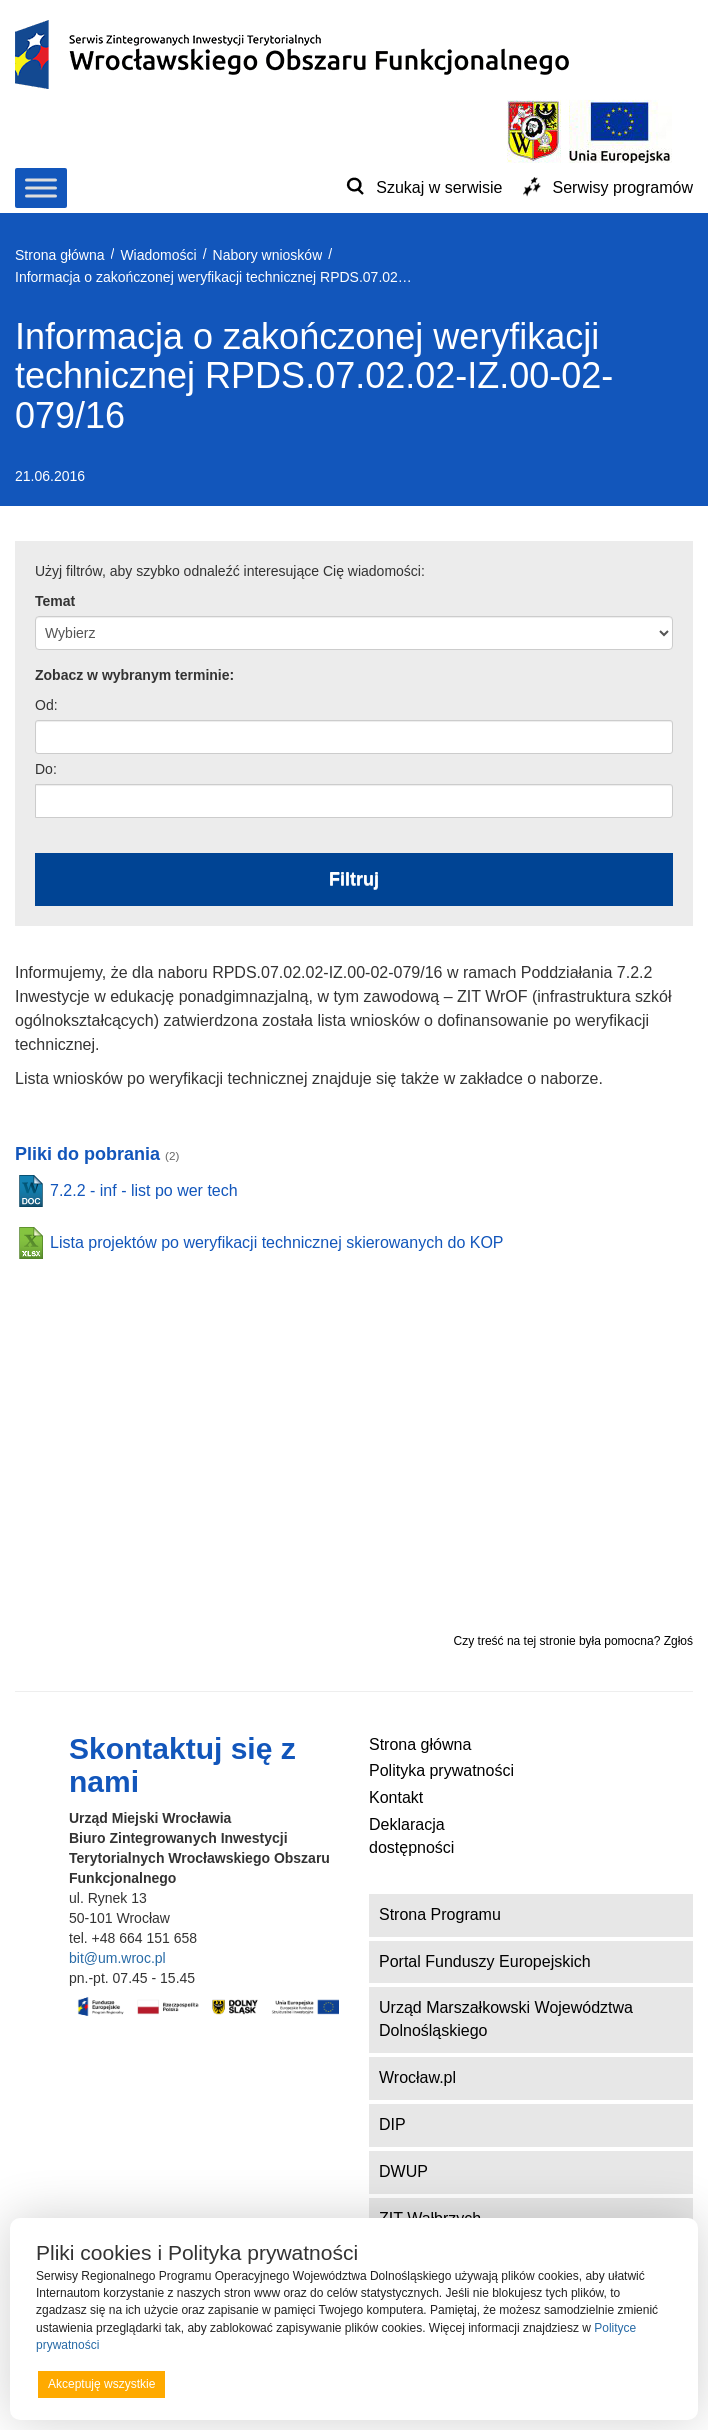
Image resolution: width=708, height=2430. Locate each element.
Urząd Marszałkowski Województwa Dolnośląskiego (506, 2019)
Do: (46, 769)
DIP (392, 2124)
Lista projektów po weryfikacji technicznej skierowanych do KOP (277, 1242)
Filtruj (354, 879)
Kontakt (396, 1797)
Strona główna (420, 1744)
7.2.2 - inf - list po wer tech (144, 1190)
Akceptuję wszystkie (101, 2384)
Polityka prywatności (441, 1770)
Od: (46, 705)
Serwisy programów (623, 187)
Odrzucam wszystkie (379, 2384)
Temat (55, 601)
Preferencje (631, 2383)
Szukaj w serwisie (439, 187)
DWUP (403, 2171)
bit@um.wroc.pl (117, 1958)
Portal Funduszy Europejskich (485, 1961)
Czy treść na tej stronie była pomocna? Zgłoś (573, 1641)
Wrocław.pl (417, 2077)
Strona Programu (440, 1914)
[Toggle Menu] (41, 187)
